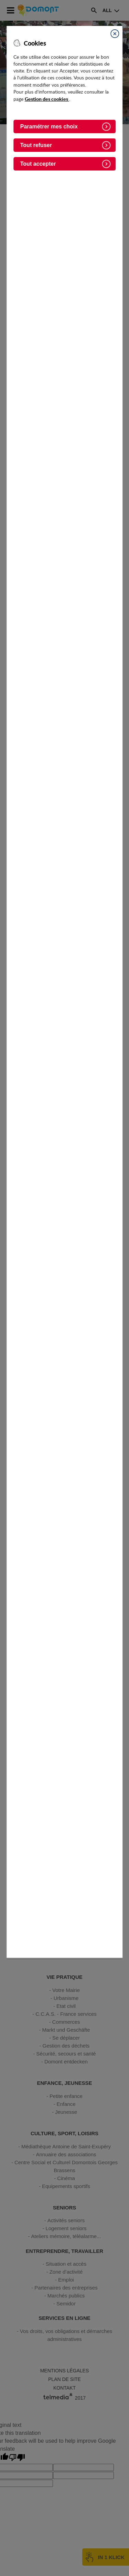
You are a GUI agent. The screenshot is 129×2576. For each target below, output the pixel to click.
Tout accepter (38, 164)
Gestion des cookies (47, 98)
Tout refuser (36, 145)
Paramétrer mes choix (49, 126)
